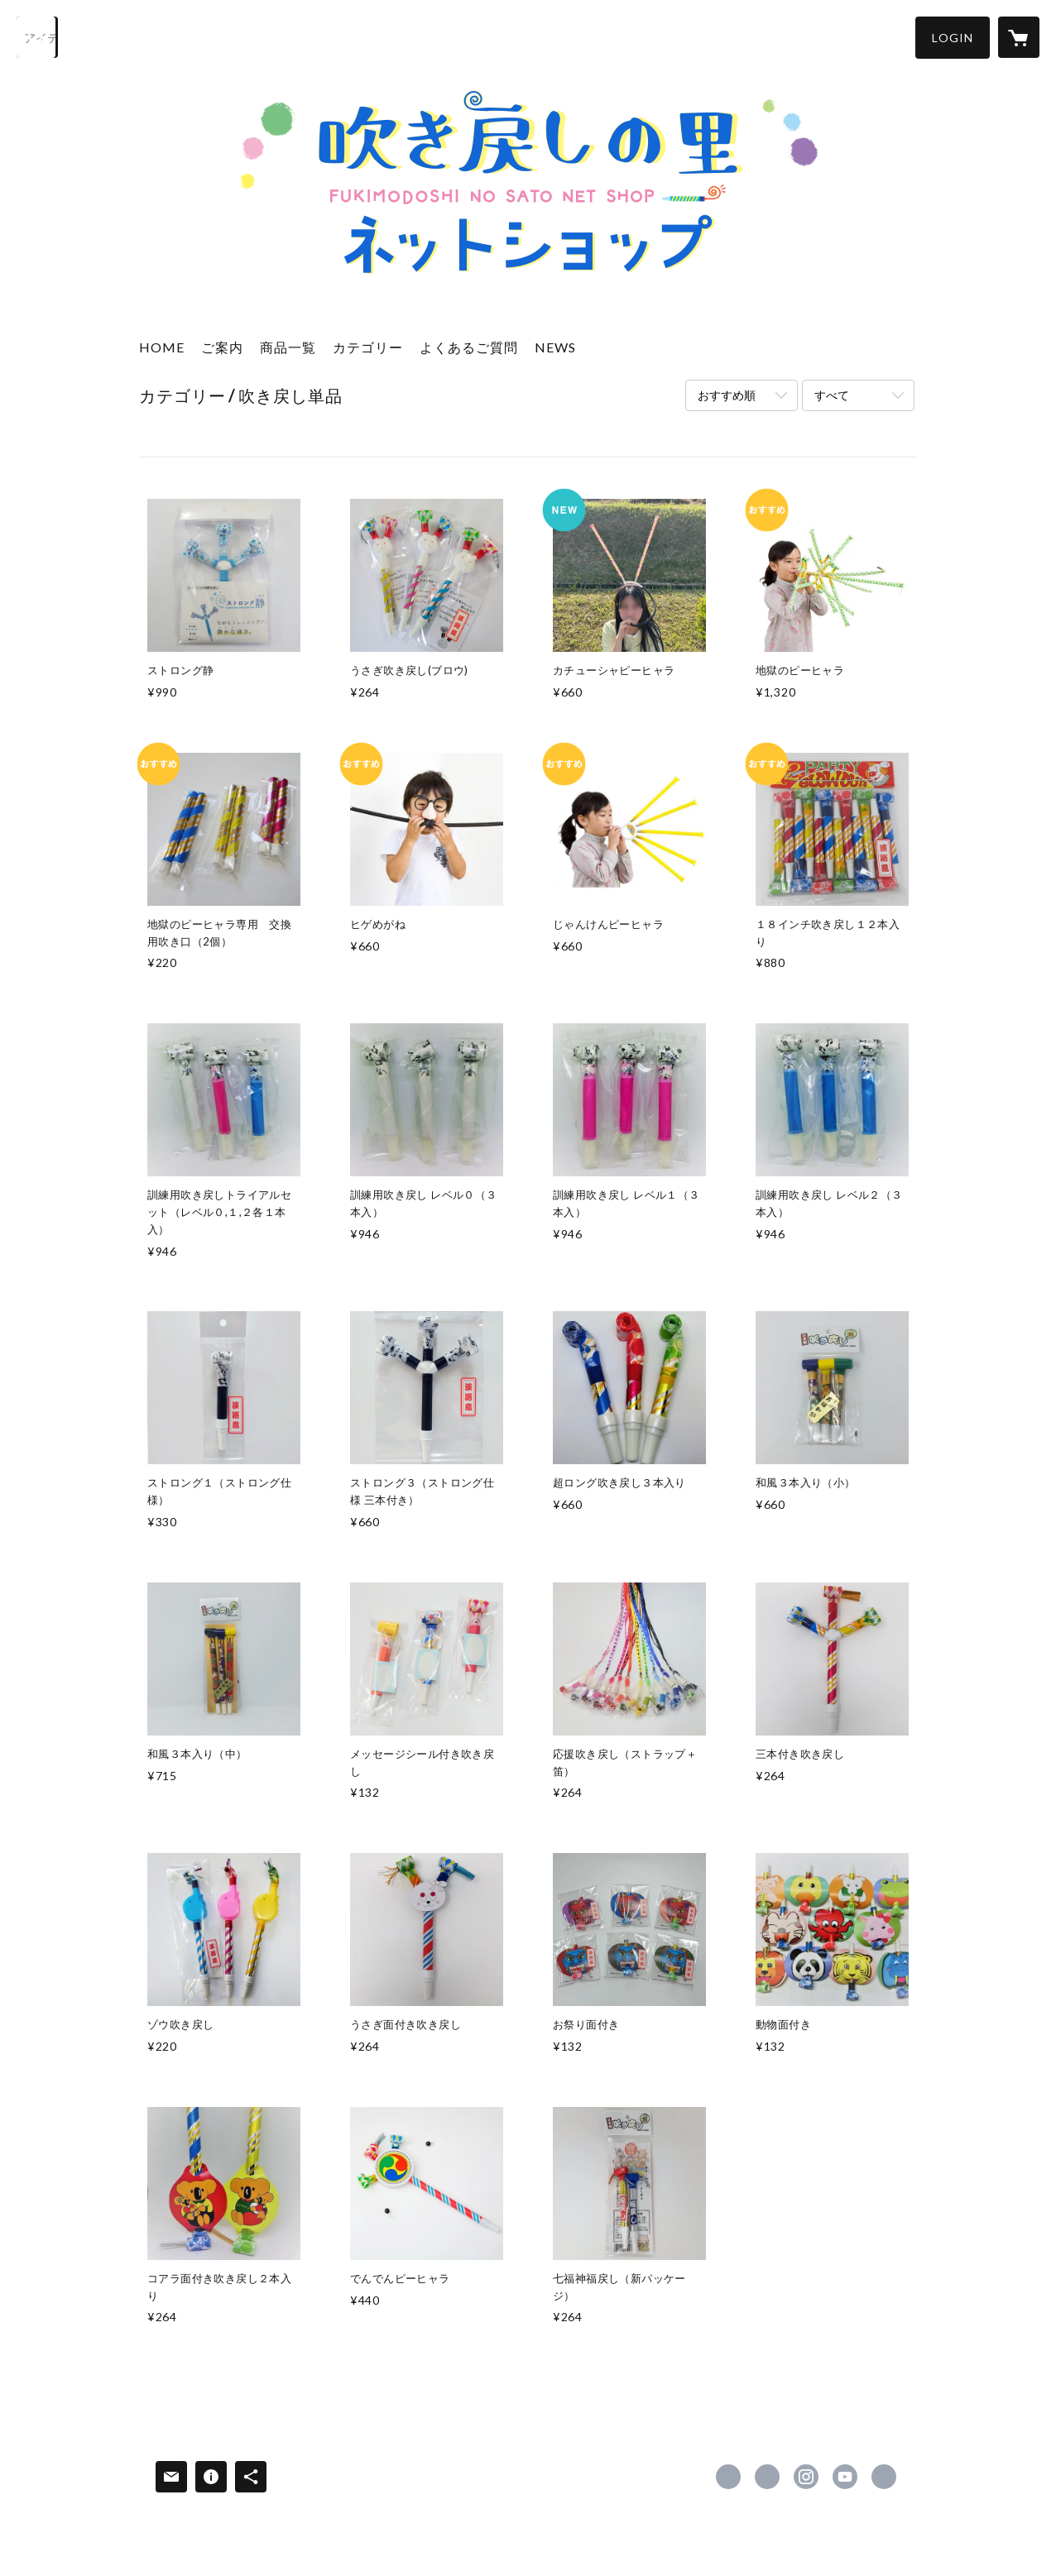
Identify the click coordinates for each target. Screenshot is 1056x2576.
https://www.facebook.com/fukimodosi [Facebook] (728, 2476)
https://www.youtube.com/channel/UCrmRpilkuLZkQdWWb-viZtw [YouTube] (845, 2476)
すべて (831, 395)
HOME (162, 347)
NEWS (555, 347)
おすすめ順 (727, 395)
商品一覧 (288, 347)
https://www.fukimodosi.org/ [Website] (883, 2476)
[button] (952, 38)
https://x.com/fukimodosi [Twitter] (767, 2476)
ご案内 (222, 347)
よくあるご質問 (469, 347)
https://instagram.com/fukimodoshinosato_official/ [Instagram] (806, 2476)
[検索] (37, 37)
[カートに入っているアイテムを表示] (1018, 37)
